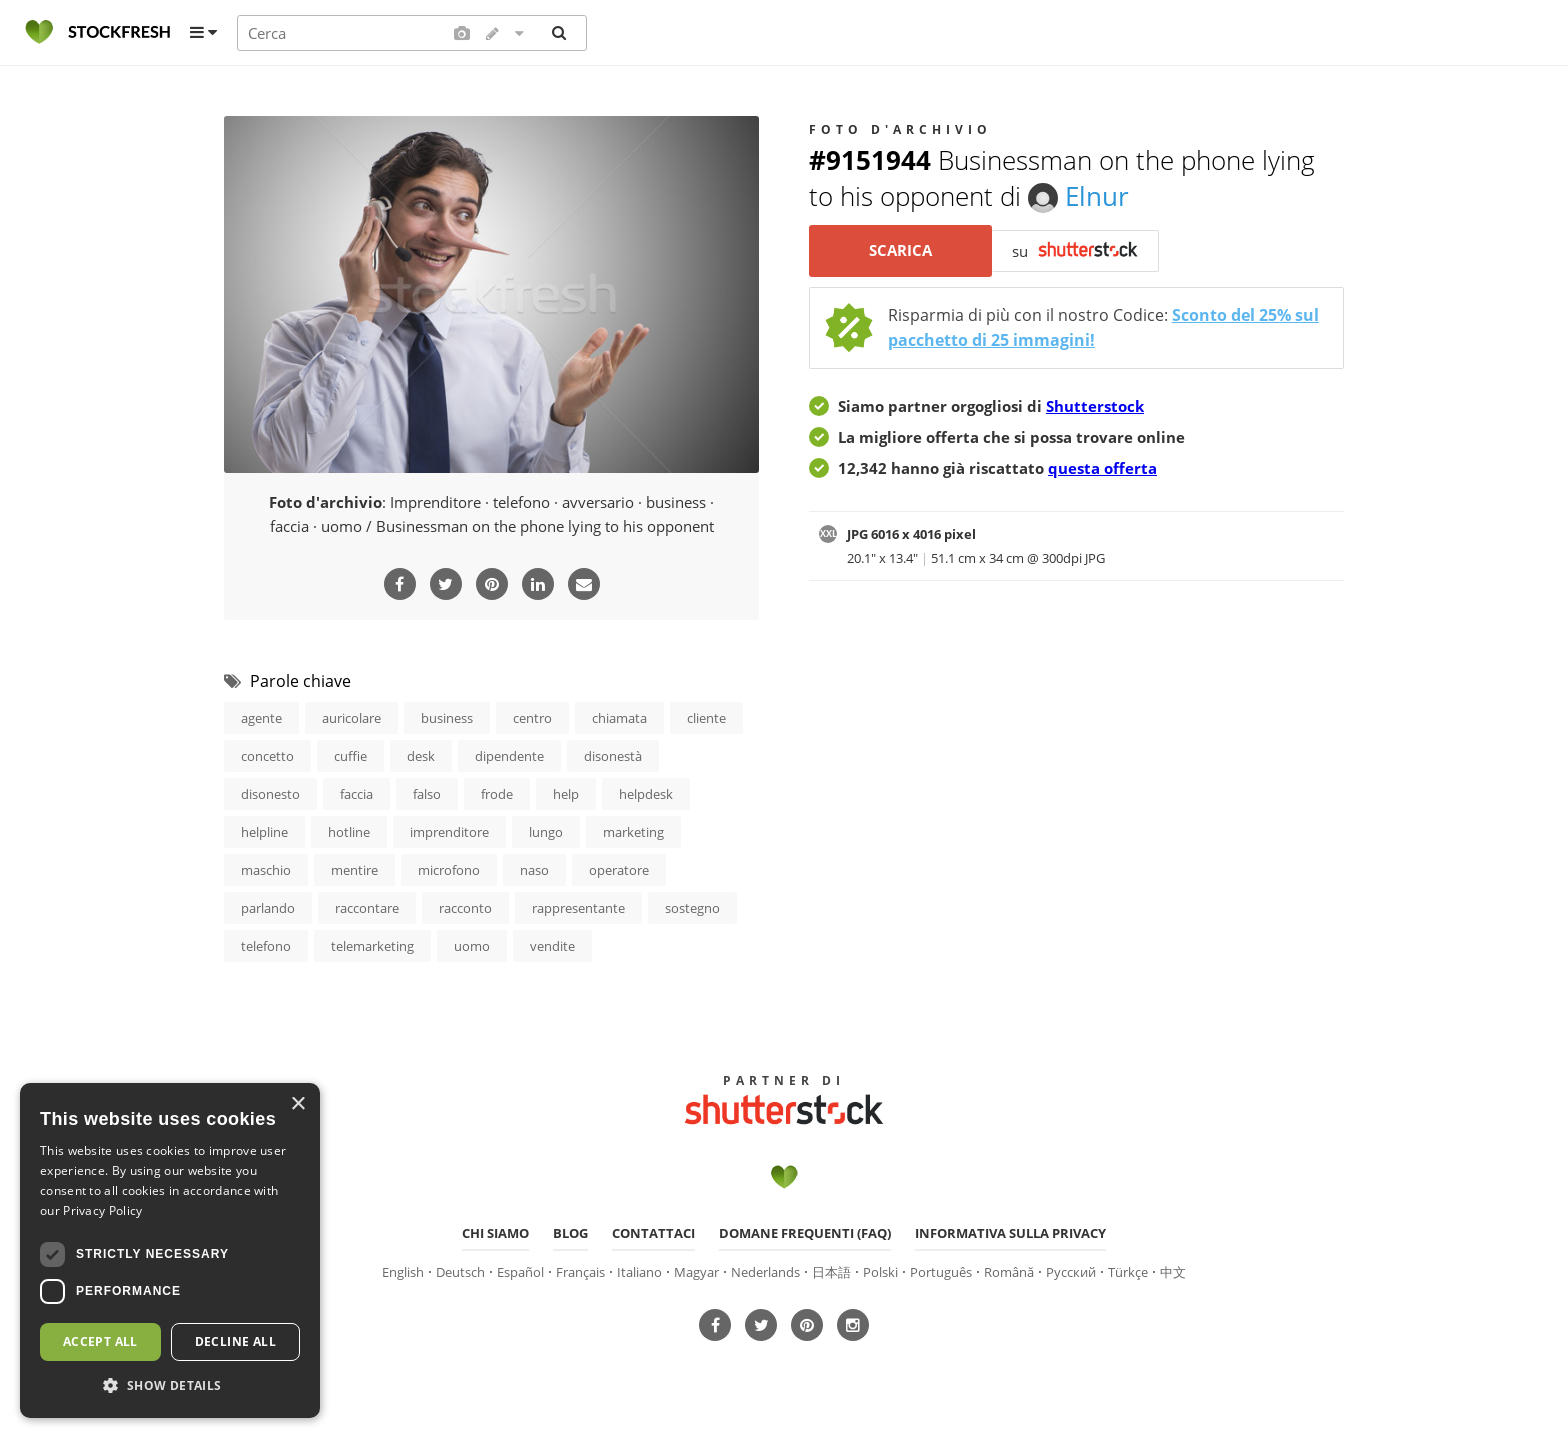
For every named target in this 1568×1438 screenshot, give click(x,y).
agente (261, 717)
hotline (349, 831)
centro (532, 717)
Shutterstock (1095, 406)
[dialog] (170, 1250)
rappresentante (578, 907)
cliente (706, 717)
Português (941, 1269)
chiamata (619, 717)
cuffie (350, 755)
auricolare (351, 717)
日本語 (831, 1269)
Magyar (696, 1269)
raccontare (367, 907)
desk (421, 755)
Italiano (639, 1269)
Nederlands (765, 1269)
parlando (268, 907)
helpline (264, 831)
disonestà (613, 755)
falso (427, 793)
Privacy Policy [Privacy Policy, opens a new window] (102, 1210)
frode (497, 793)
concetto (267, 755)
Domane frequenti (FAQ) (805, 1231)
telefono (266, 945)
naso (534, 869)
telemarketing (372, 945)
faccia (356, 793)
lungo (546, 831)
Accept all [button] (100, 1341)
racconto (465, 907)
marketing (633, 831)
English (403, 1269)
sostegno (692, 907)
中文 (1173, 1269)
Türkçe (1128, 1269)
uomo (472, 945)
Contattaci (653, 1231)
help (566, 793)
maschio (266, 869)
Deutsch (460, 1269)
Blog (570, 1231)
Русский (1071, 1269)
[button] (170, 1386)
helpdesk (646, 793)
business (447, 717)
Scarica (900, 251)
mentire (354, 869)
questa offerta (1102, 468)
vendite (552, 945)
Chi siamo (495, 1231)
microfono (449, 869)
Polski (880, 1269)
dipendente (509, 755)
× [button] (297, 1104)
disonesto (270, 793)
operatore (619, 869)
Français (580, 1269)
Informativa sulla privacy (1010, 1231)
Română (1009, 1269)
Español (520, 1269)
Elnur (1078, 196)
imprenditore (449, 831)
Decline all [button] (235, 1341)
